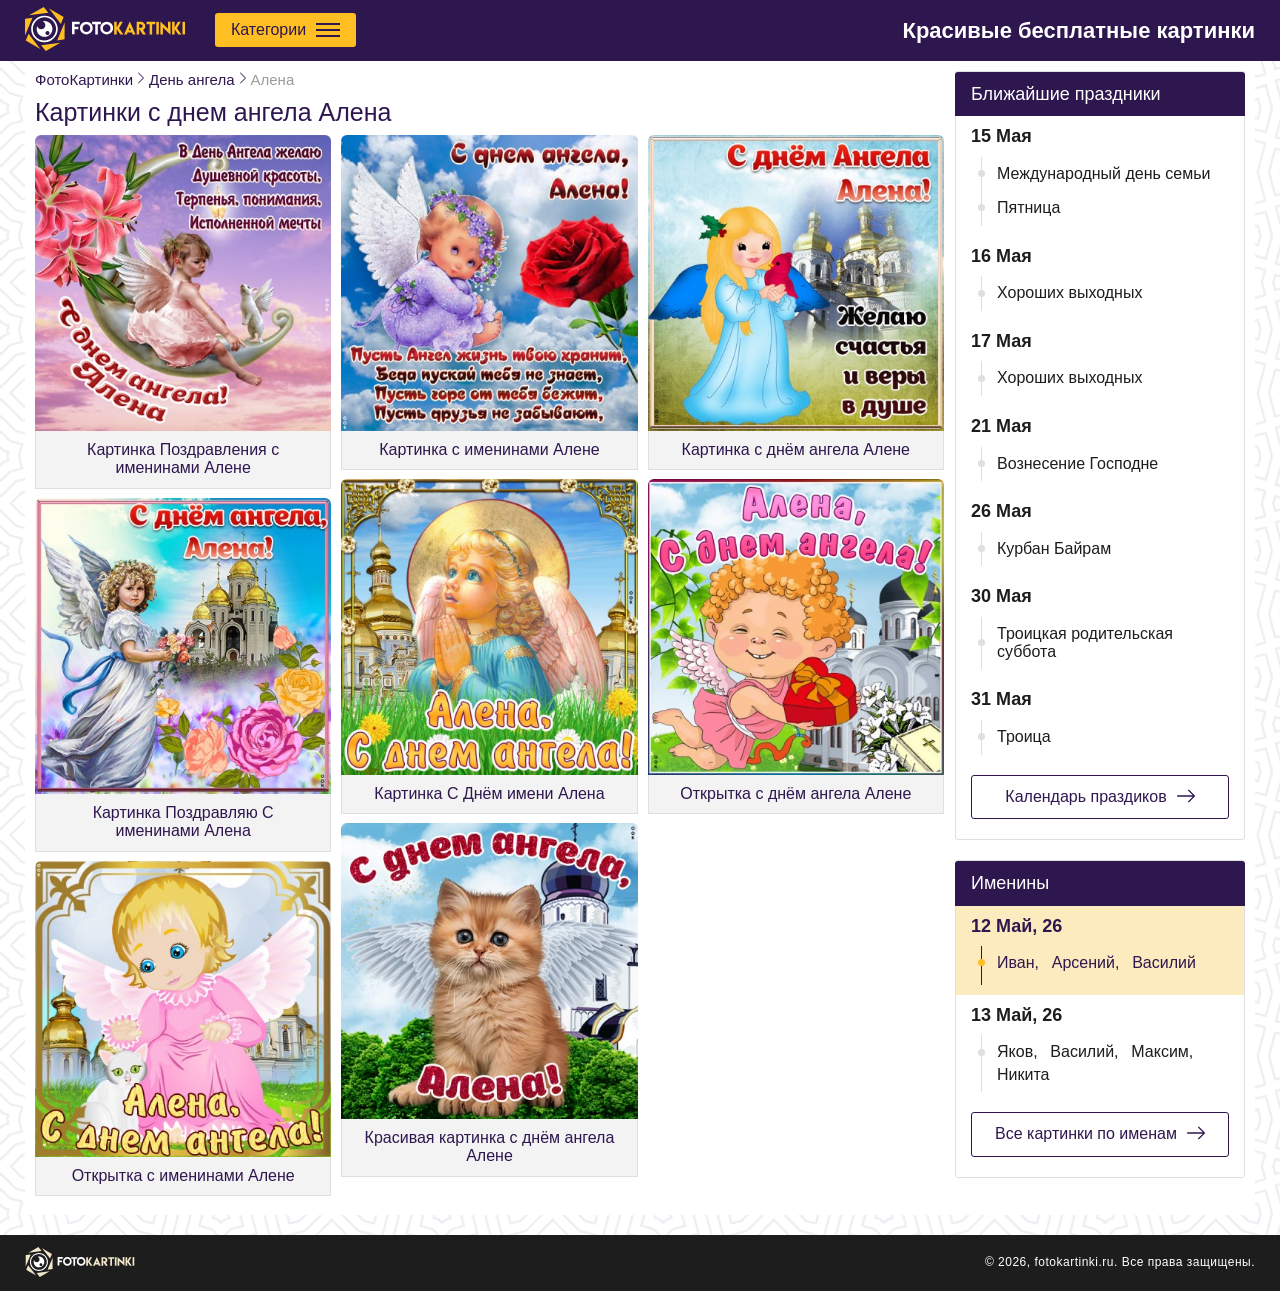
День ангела (191, 79)
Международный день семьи (1104, 173)
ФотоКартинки (84, 79)
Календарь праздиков (1099, 796)
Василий (1164, 962)
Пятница (1028, 207)
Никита (1023, 1074)
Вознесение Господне (1077, 463)
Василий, (1084, 1051)
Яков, (1017, 1051)
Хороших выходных (1069, 292)
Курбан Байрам (1054, 548)
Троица (1024, 736)
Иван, (1018, 962)
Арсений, (1086, 962)
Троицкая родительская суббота (1085, 642)
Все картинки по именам (1100, 1133)
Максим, (1162, 1051)
